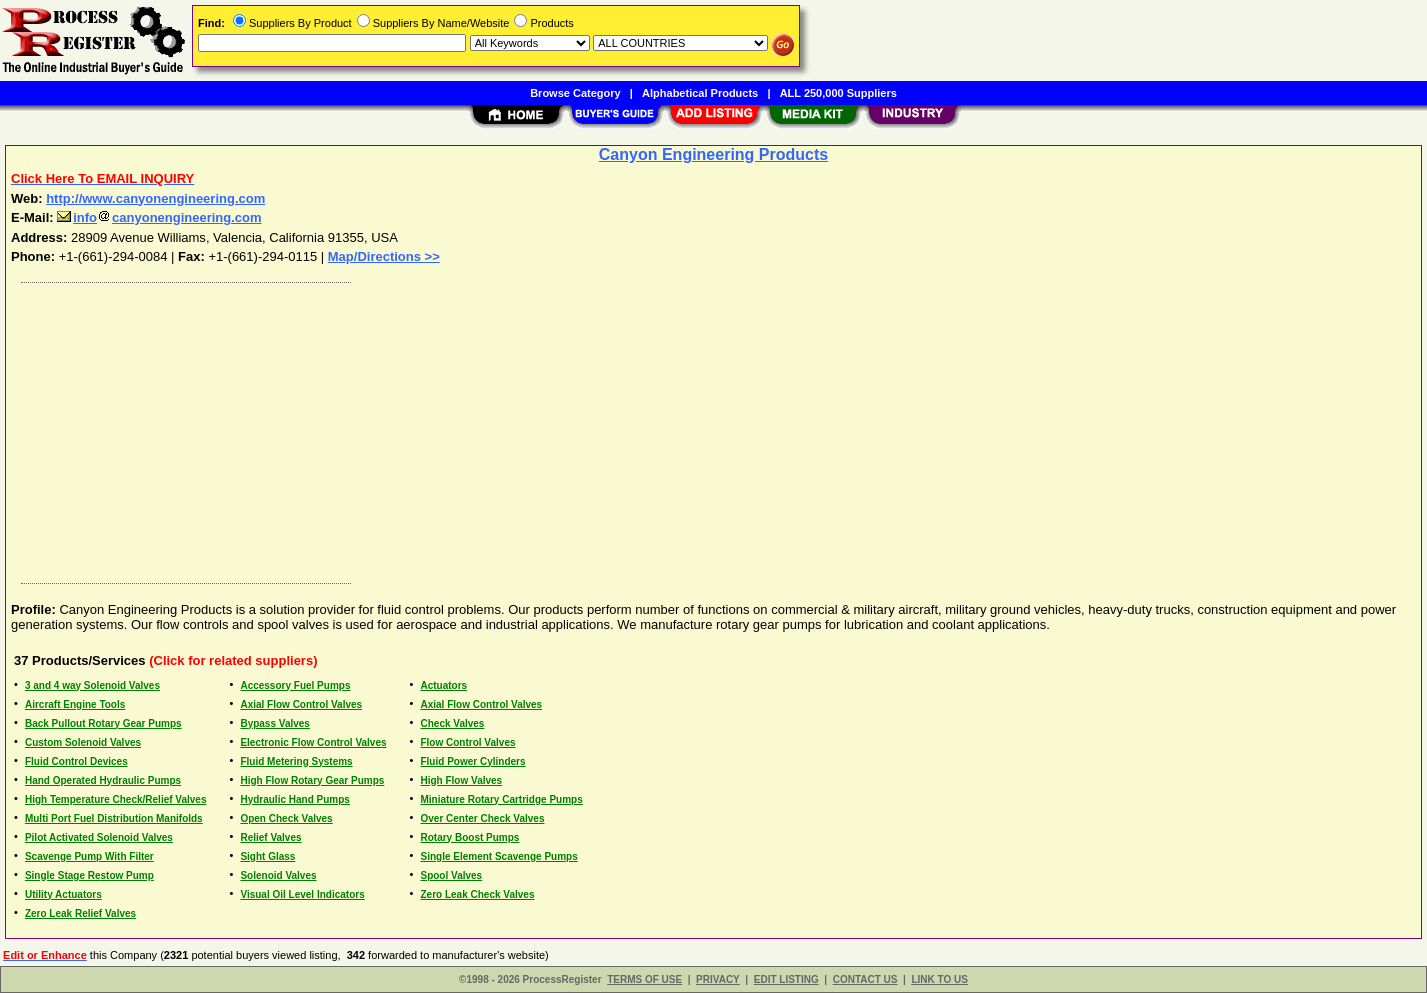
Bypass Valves (275, 723)
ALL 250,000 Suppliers (838, 93)
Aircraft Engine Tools (75, 704)
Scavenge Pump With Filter (89, 856)
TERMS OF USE (644, 979)
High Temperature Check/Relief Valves (116, 799)
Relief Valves (270, 837)
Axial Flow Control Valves (301, 704)
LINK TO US (939, 979)
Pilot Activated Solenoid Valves (99, 837)
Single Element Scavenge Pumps (498, 856)
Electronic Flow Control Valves (313, 742)
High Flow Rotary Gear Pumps (312, 780)
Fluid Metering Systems (296, 761)
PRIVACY (718, 979)
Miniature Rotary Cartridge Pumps (501, 799)
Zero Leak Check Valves (477, 894)
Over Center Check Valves (482, 818)
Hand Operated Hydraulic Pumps (103, 780)
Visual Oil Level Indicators (302, 894)
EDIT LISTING (786, 979)
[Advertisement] (613, 428)
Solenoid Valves (278, 875)
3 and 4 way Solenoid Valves (92, 685)
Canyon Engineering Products (713, 154)
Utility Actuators (63, 894)
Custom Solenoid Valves (83, 742)
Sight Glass (267, 856)
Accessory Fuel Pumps (295, 685)
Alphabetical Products (700, 93)
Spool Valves (451, 875)
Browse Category (575, 93)
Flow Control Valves (467, 742)
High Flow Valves (461, 780)
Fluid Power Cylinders (472, 761)
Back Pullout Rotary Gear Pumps (103, 723)
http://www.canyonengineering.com (155, 198)
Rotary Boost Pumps (469, 837)
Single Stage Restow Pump (89, 875)
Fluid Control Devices (76, 761)
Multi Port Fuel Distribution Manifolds (114, 818)
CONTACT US (865, 979)
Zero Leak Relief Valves (80, 913)
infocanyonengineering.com (159, 217)
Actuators (443, 685)
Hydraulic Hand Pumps (294, 799)
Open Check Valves (286, 818)
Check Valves (452, 723)
